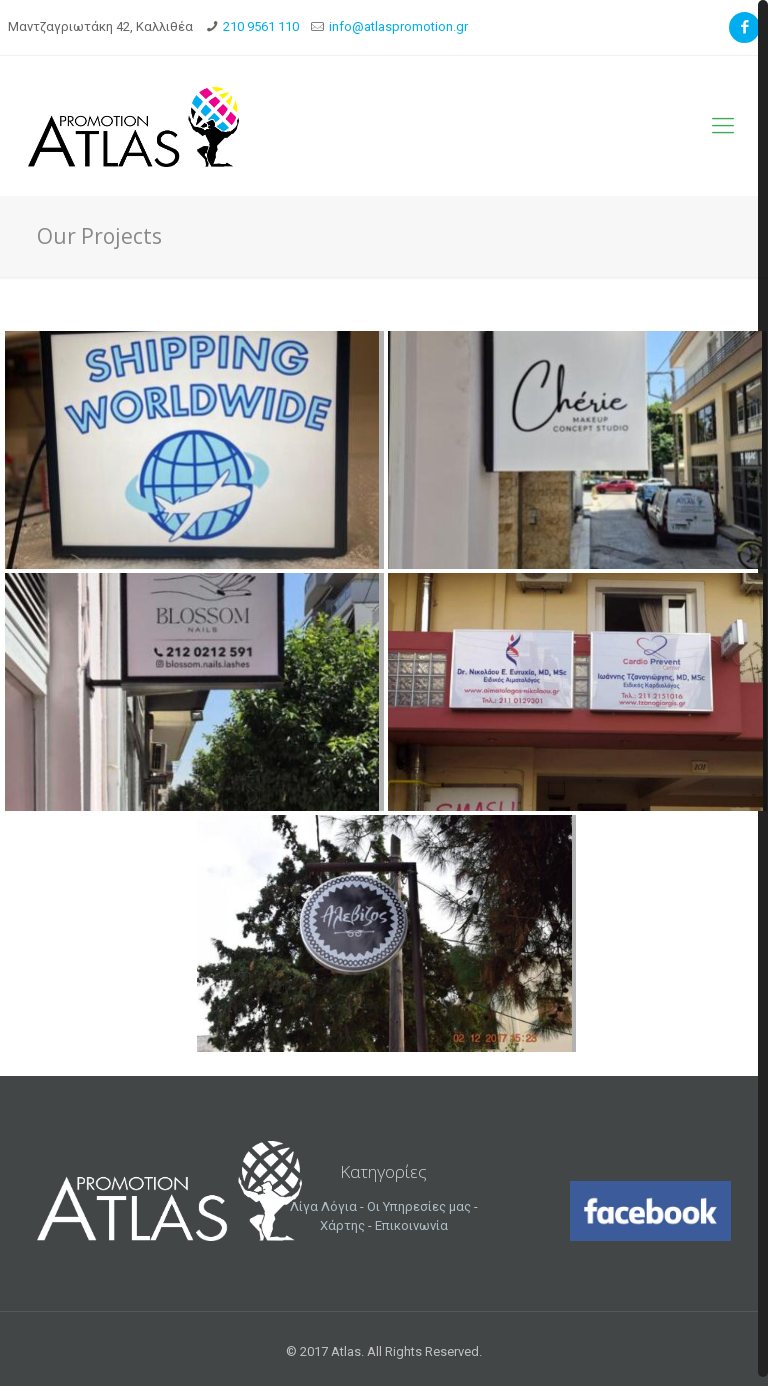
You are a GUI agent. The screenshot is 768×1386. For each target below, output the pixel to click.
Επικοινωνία (411, 1225)
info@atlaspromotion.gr (398, 26)
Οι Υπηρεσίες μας (419, 1206)
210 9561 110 (261, 26)
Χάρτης (342, 1225)
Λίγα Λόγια (323, 1206)
